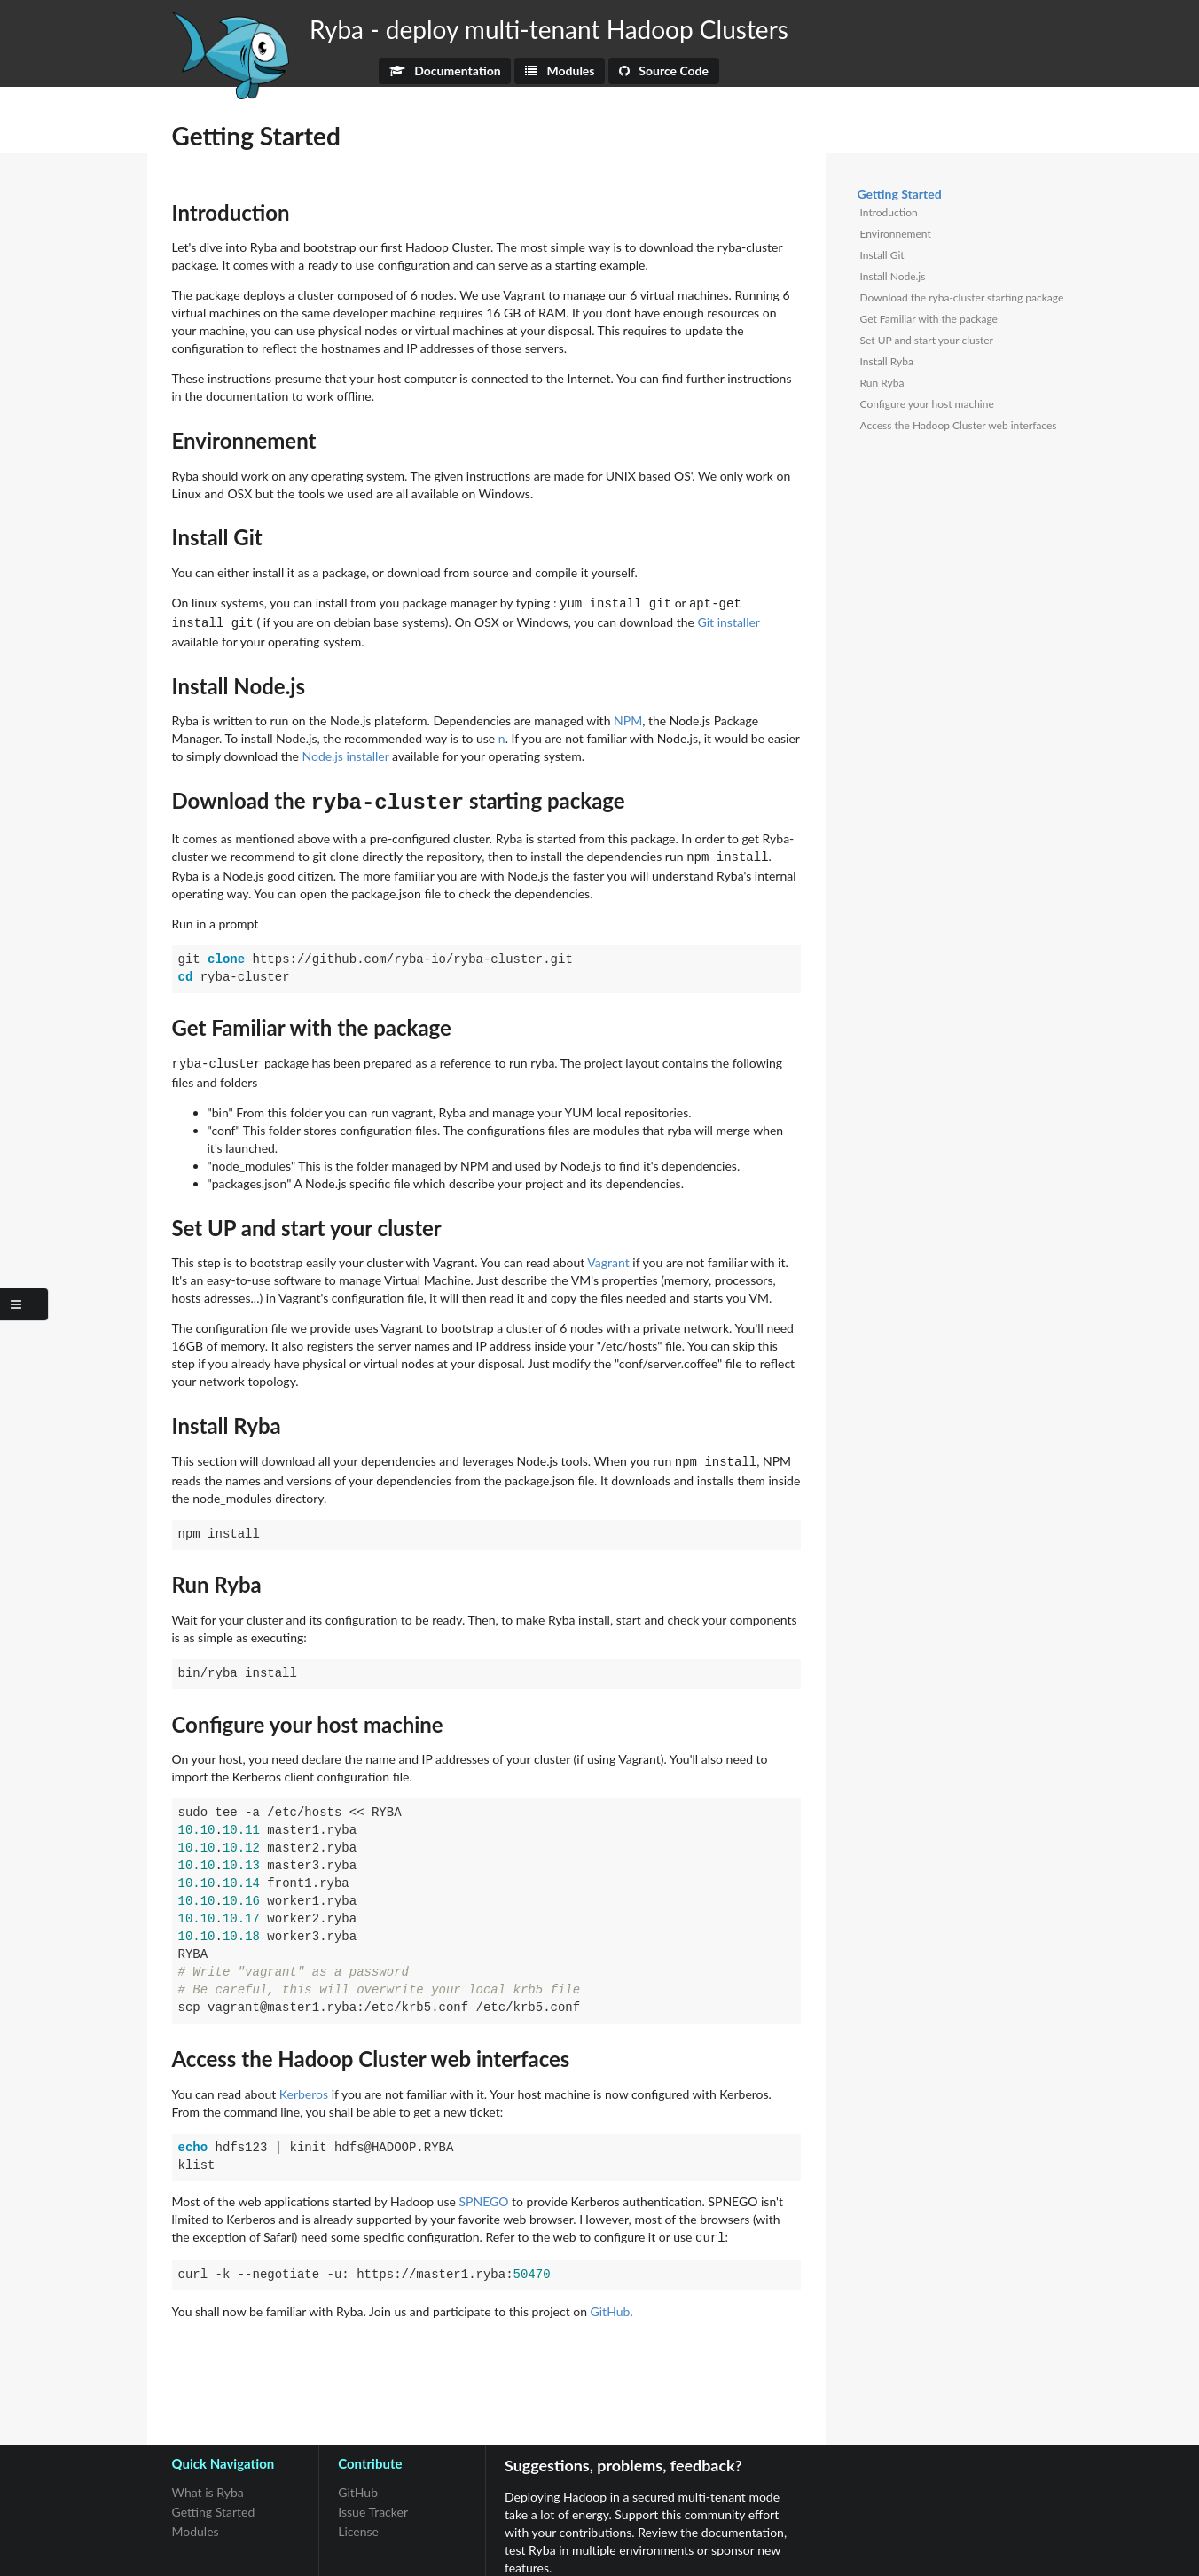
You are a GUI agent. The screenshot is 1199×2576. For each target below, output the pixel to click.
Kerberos (303, 2082)
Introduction (889, 212)
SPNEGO (484, 2189)
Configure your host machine (927, 404)
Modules (560, 70)
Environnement (895, 233)
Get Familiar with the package (929, 318)
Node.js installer (345, 752)
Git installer (729, 620)
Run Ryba (882, 382)
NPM (628, 716)
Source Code (664, 70)
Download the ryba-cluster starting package (962, 297)
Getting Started (213, 2498)
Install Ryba (886, 361)
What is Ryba (208, 2479)
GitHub (611, 2298)
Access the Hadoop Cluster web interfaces (958, 425)
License (358, 2517)
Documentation (445, 70)
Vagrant (608, 1252)
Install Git (882, 255)
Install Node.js (893, 276)
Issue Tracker (373, 2498)
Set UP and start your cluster (926, 340)
